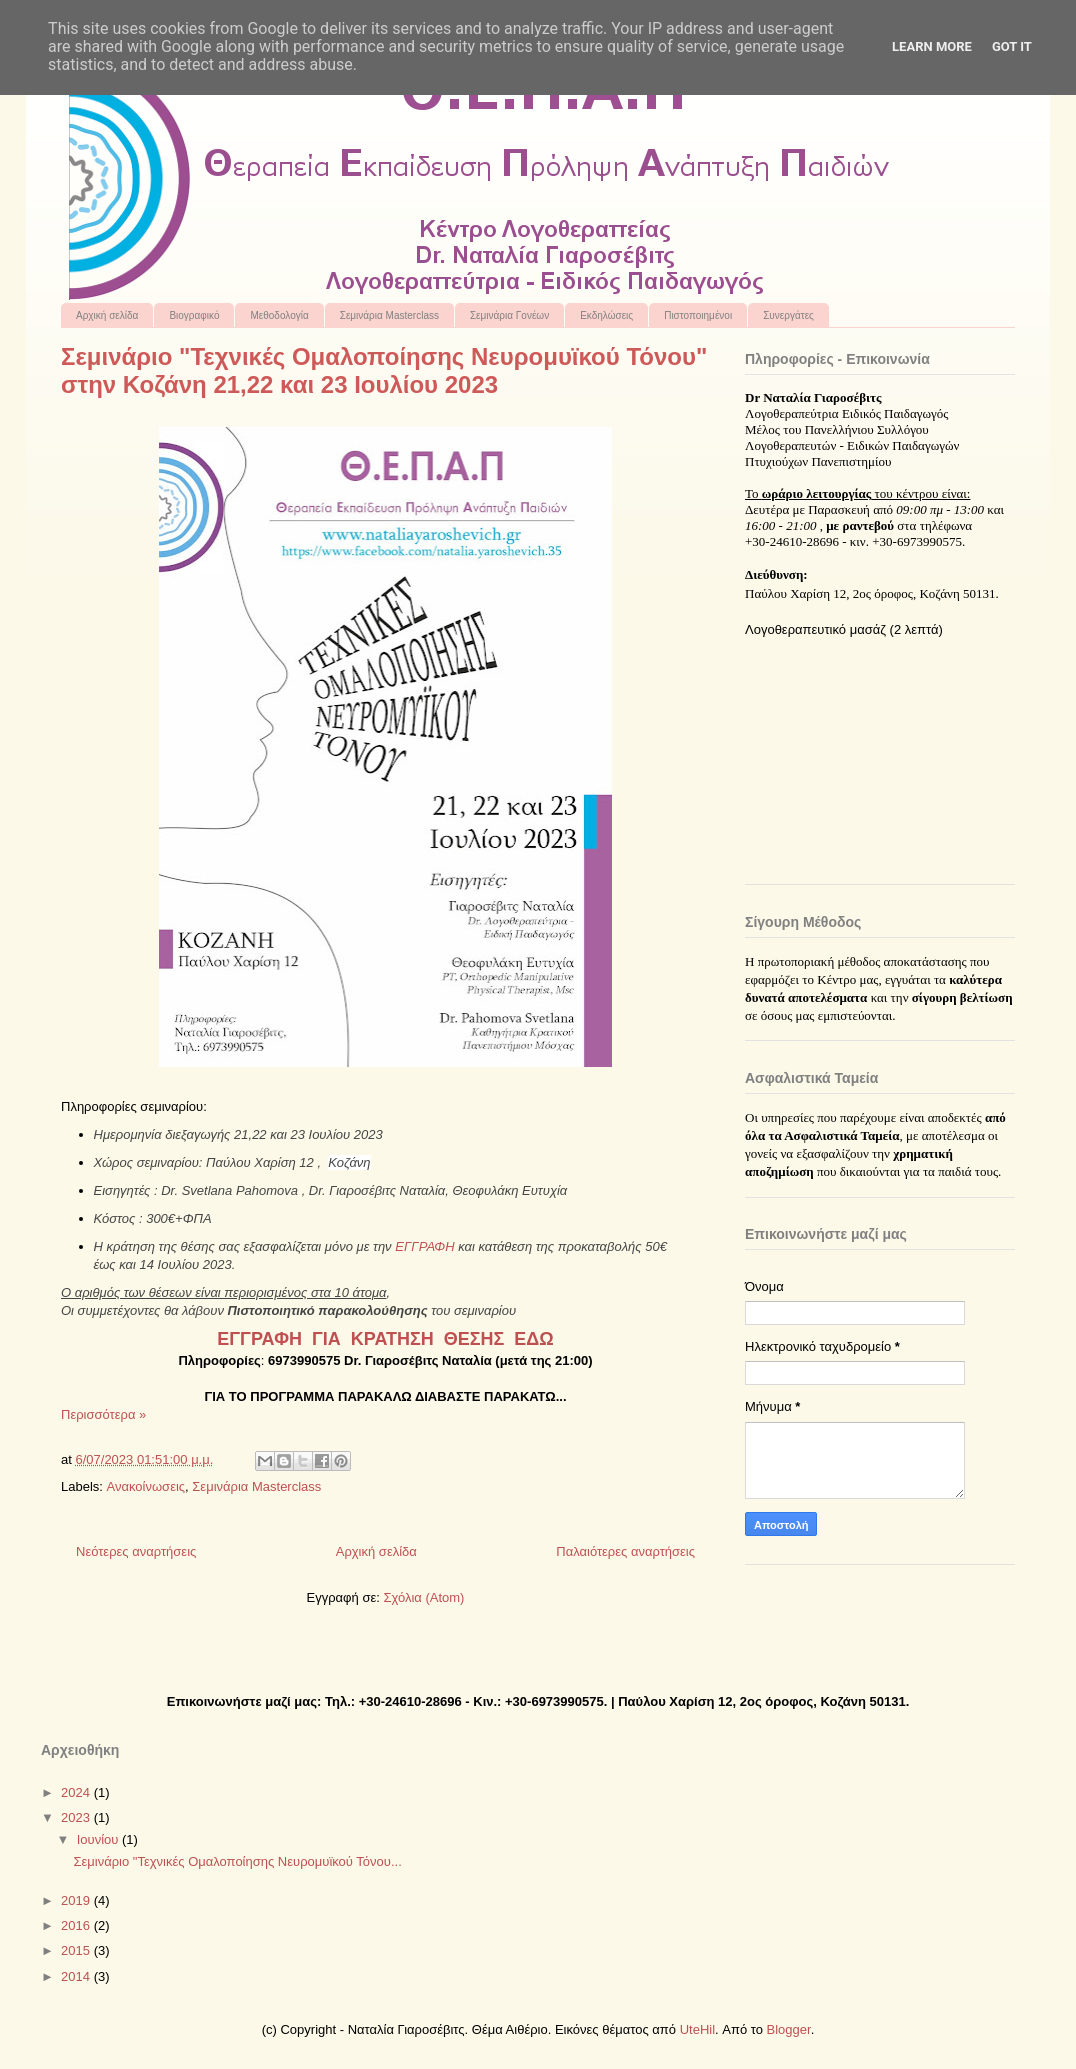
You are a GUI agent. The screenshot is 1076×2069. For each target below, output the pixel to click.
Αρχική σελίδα (107, 315)
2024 (77, 1792)
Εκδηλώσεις (606, 315)
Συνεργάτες (788, 315)
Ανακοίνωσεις (146, 1486)
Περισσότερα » (103, 1414)
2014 (77, 1976)
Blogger (789, 2029)
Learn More (932, 46)
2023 (77, 1817)
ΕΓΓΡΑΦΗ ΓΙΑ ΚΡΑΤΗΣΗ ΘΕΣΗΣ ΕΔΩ (385, 1339)
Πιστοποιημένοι (698, 315)
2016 (77, 1925)
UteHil (697, 2029)
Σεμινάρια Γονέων (509, 315)
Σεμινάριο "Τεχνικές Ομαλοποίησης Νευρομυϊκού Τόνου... (237, 1861)
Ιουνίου (99, 1839)
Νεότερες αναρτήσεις (136, 1551)
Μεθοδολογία (279, 315)
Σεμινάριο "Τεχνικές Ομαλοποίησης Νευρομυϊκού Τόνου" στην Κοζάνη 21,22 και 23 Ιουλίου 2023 (384, 370)
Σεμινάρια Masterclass (389, 315)
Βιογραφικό (194, 315)
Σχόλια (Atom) (423, 1597)
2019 (77, 1900)
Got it (1012, 46)
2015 (77, 1950)
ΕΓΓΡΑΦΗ (424, 1246)
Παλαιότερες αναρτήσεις (625, 1551)
